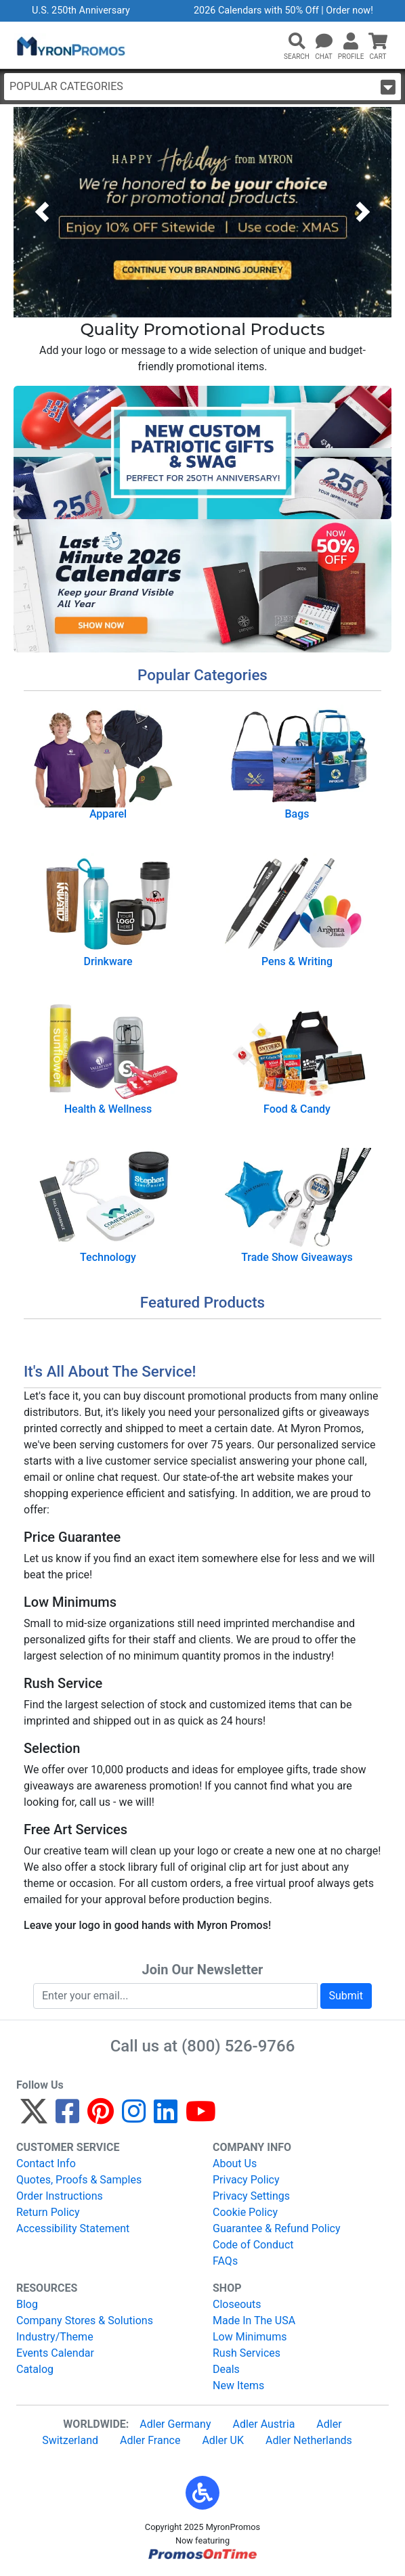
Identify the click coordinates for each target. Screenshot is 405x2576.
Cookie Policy (245, 2212)
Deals (226, 2369)
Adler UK (223, 2440)
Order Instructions (59, 2196)
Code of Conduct (253, 2244)
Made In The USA (254, 2320)
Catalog (35, 2369)
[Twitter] (33, 2117)
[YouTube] (201, 2117)
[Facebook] (67, 2117)
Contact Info (46, 2163)
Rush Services (246, 2353)
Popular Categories (202, 87)
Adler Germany (175, 2424)
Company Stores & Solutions (84, 2320)
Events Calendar (55, 2353)
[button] (297, 42)
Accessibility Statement (72, 2228)
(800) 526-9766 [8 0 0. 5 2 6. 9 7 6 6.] (238, 2046)
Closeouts (237, 2304)
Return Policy (47, 2212)
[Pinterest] (100, 2117)
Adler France (150, 2440)
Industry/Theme (54, 2336)
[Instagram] (134, 2117)
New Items (238, 2385)
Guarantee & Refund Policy (277, 2228)
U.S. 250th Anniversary (81, 10)
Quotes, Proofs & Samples (79, 2179)
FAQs (225, 2261)
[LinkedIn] (166, 2117)
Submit (346, 1995)
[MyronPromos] (70, 45)
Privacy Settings (251, 2196)
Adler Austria (263, 2424)
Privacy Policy (246, 2179)
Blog (27, 2304)
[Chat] (324, 42)
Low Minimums (249, 2336)
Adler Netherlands (308, 2440)
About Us (235, 2163)
